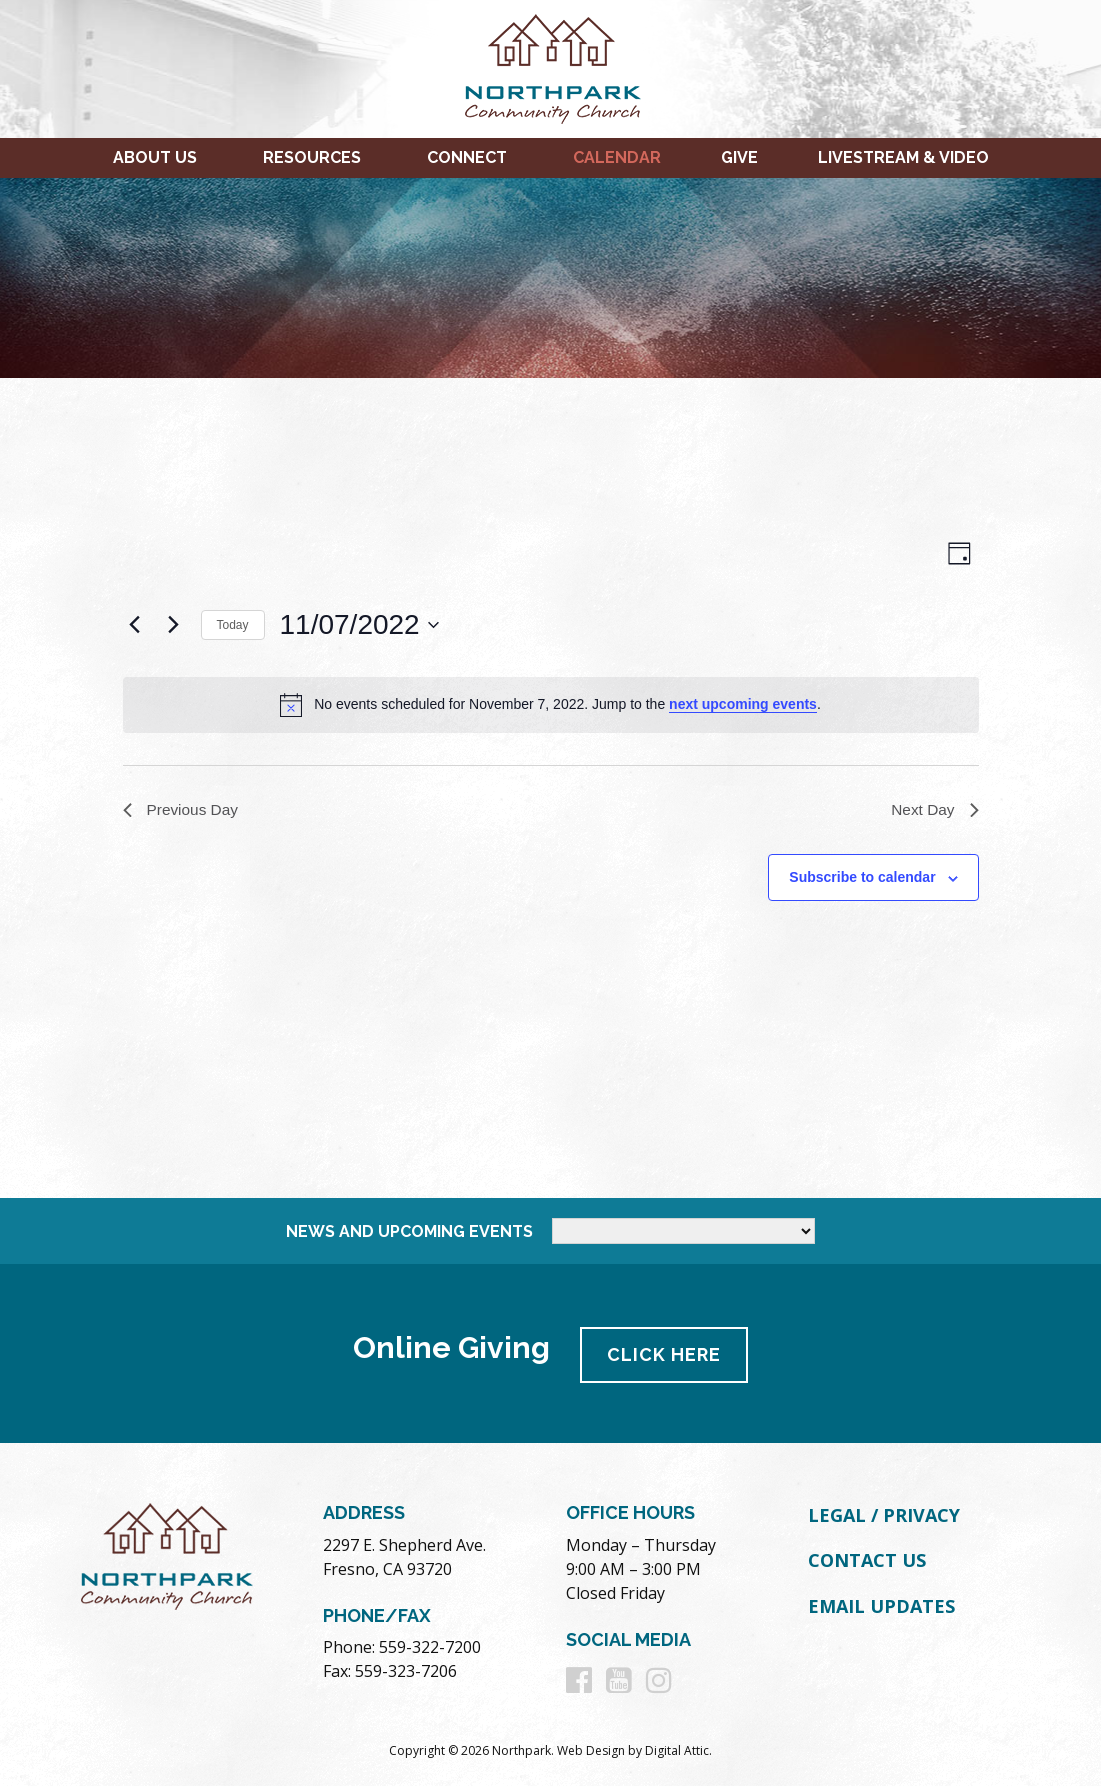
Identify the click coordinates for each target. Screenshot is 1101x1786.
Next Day (934, 810)
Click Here (666, 1351)
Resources (312, 157)
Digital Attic (677, 1747)
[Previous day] (135, 625)
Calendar (617, 157)
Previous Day (182, 810)
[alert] (551, 705)
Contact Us (867, 1557)
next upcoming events (743, 704)
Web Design (591, 1747)
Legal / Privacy (884, 1512)
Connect (467, 157)
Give (739, 157)
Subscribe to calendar (862, 879)
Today (233, 625)
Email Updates (881, 1603)
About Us (155, 157)
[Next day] (174, 625)
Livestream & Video (903, 157)
